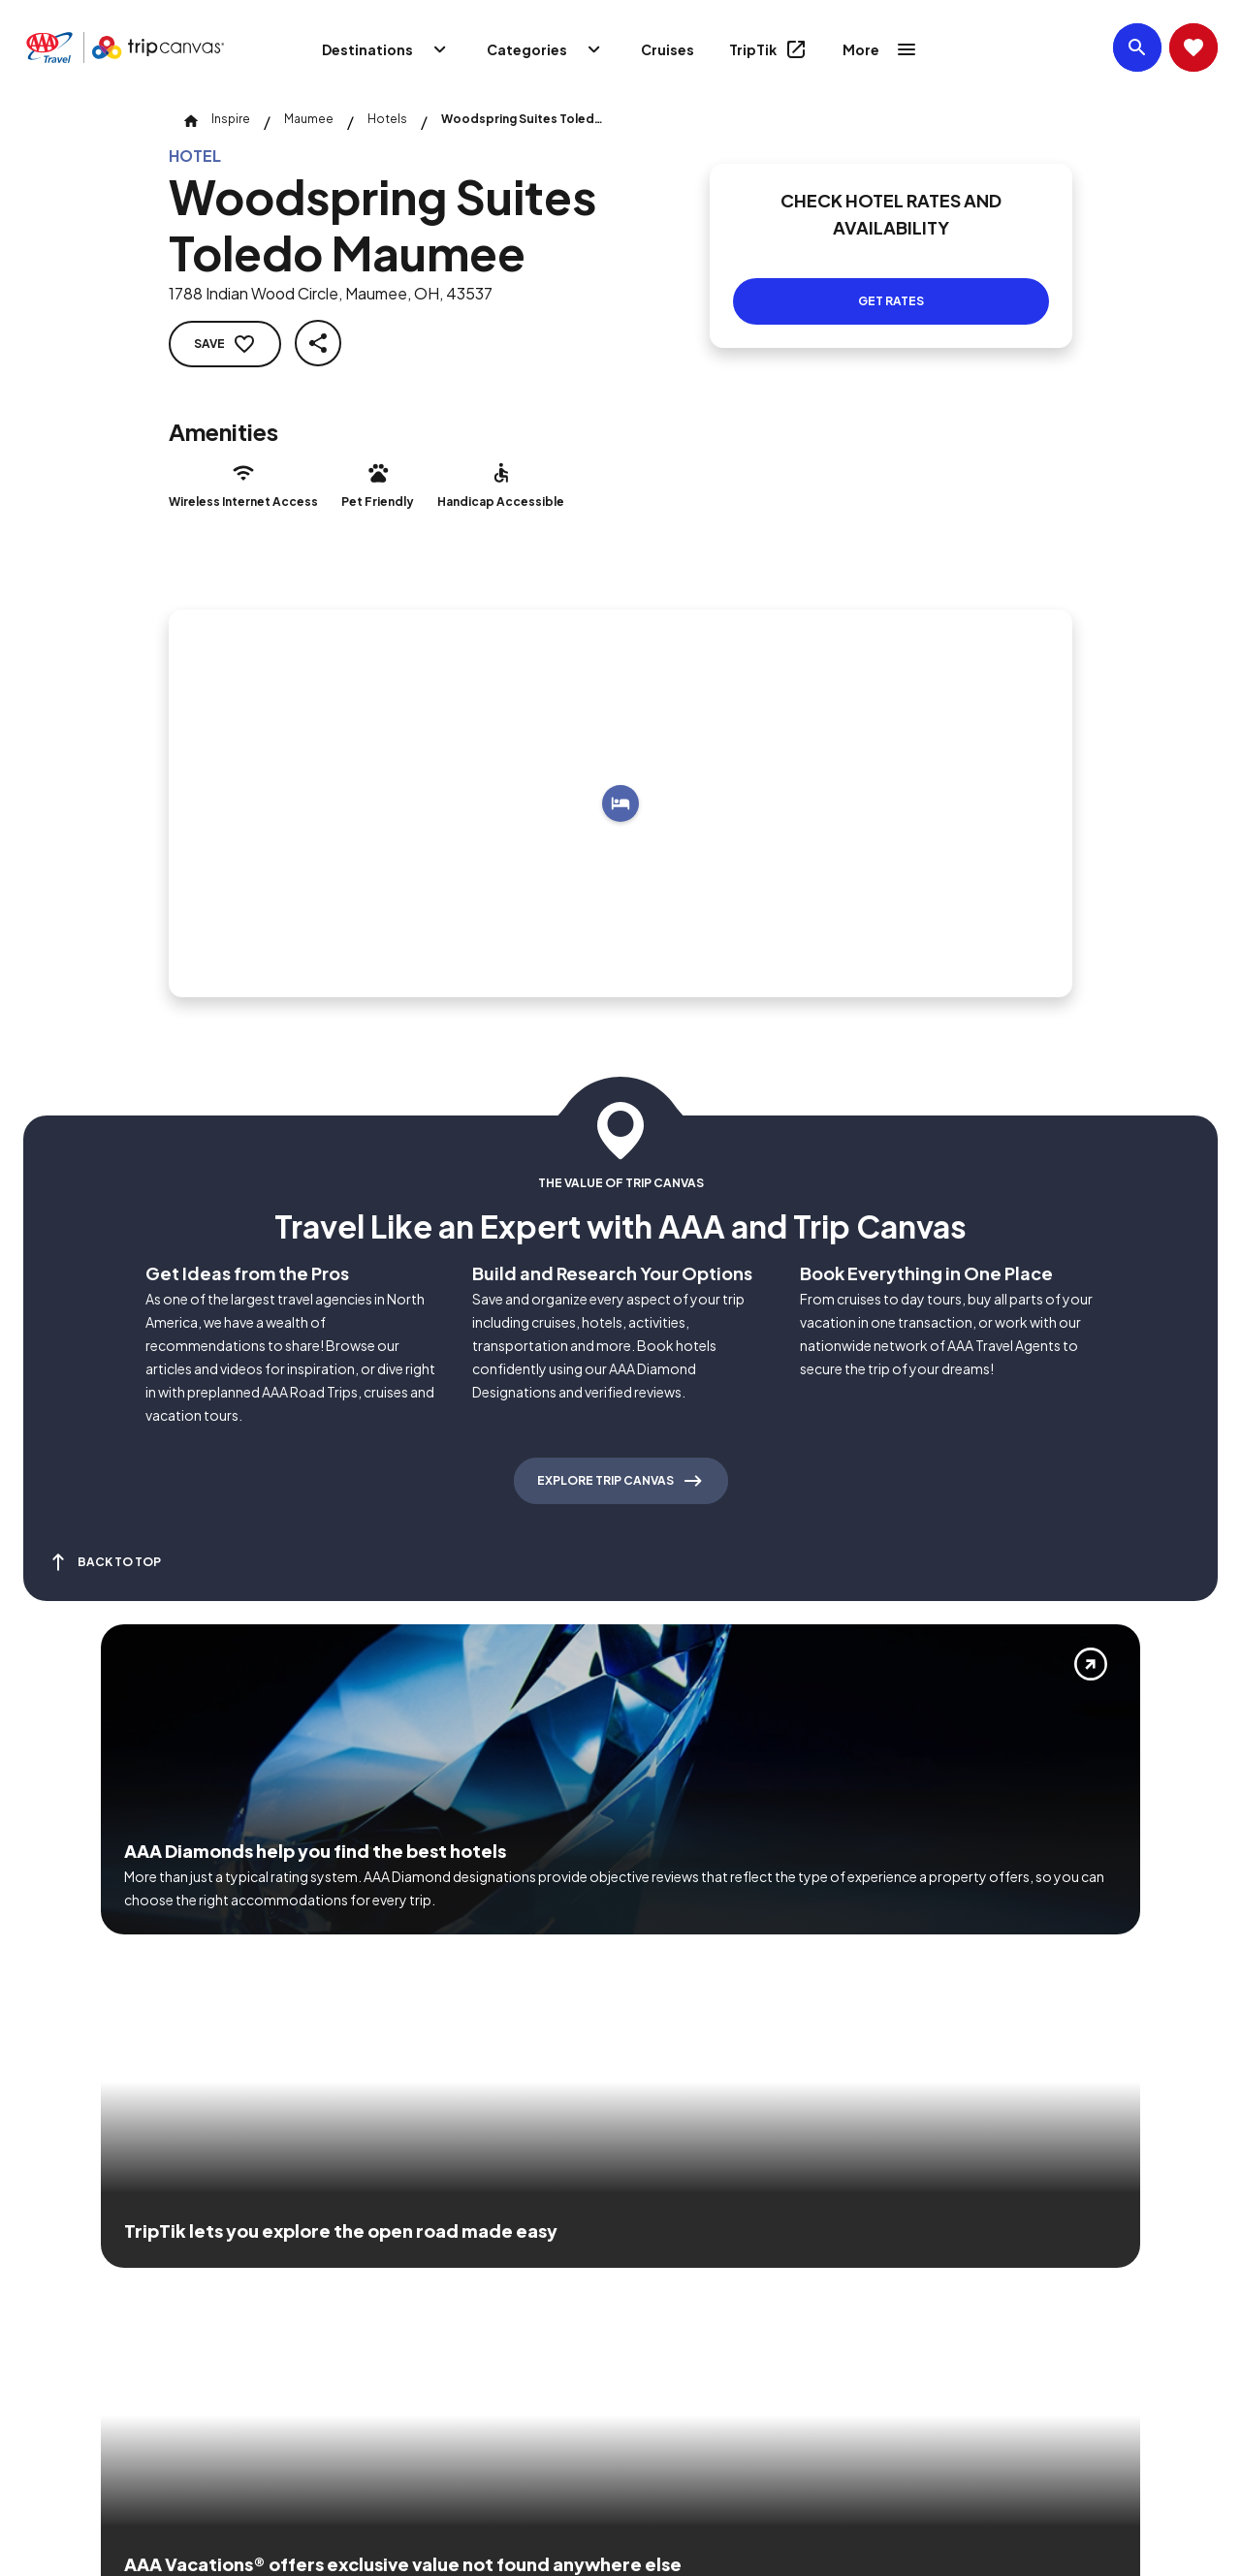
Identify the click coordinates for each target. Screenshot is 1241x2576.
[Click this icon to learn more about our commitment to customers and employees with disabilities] (52, 2278)
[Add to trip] (620, 803)
